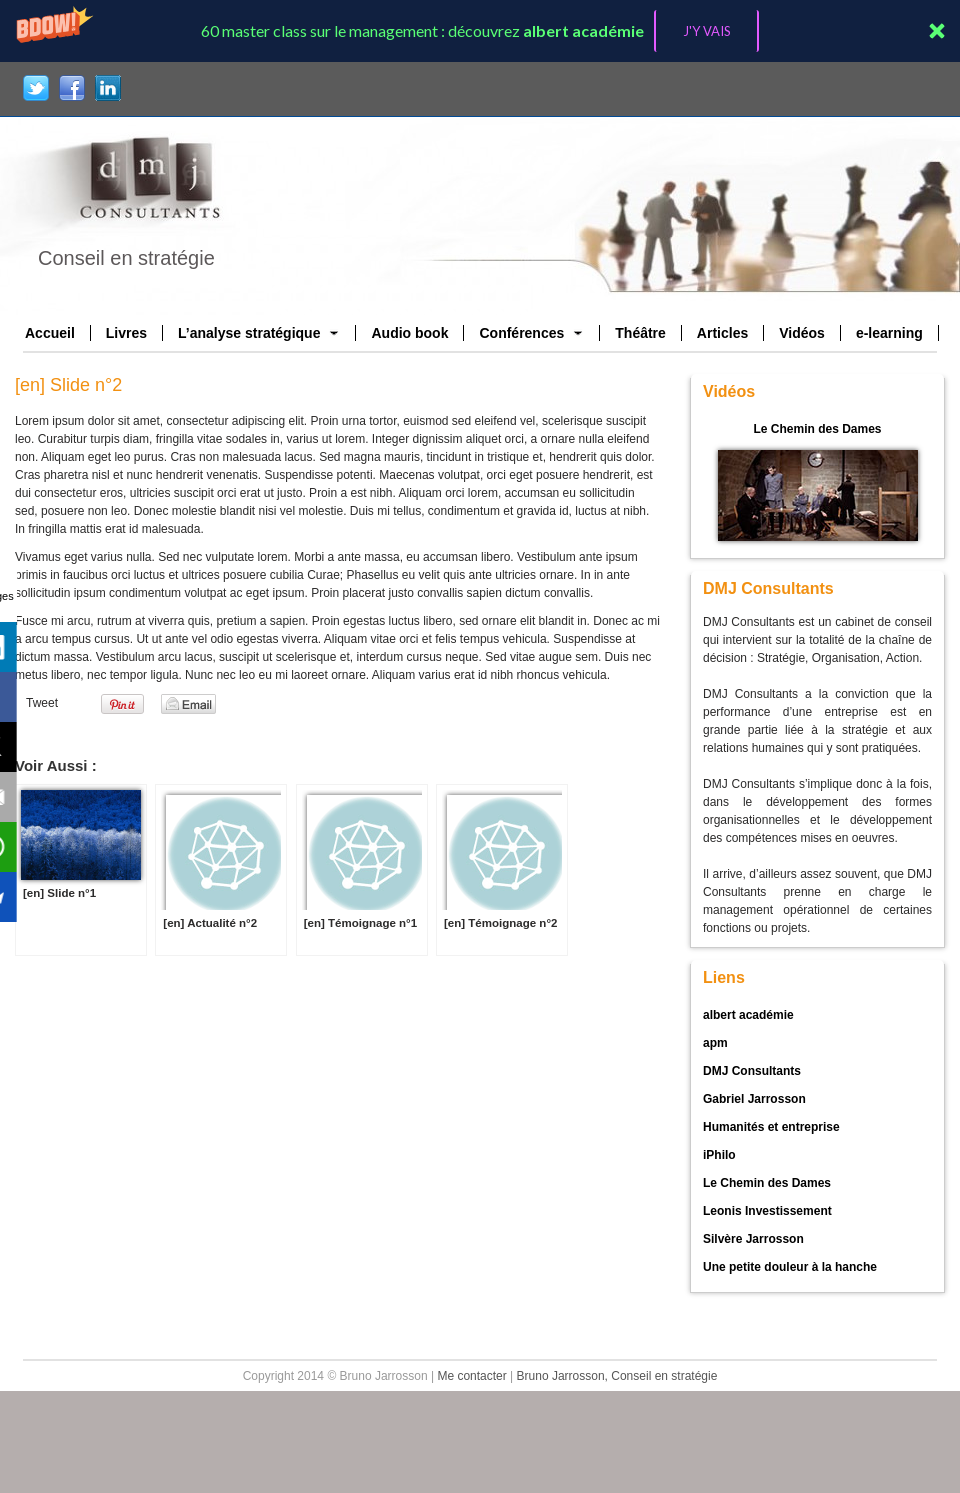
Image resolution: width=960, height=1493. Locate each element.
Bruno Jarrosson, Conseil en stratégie (617, 1376)
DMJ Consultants (752, 1071)
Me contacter (471, 1376)
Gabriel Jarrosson (754, 1099)
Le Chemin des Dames (817, 429)
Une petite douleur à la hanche (790, 1267)
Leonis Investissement (767, 1211)
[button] (480, 31)
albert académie (748, 1015)
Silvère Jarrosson (753, 1239)
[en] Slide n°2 (68, 385)
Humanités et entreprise (771, 1127)
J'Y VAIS (707, 31)
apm (715, 1043)
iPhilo (719, 1155)
